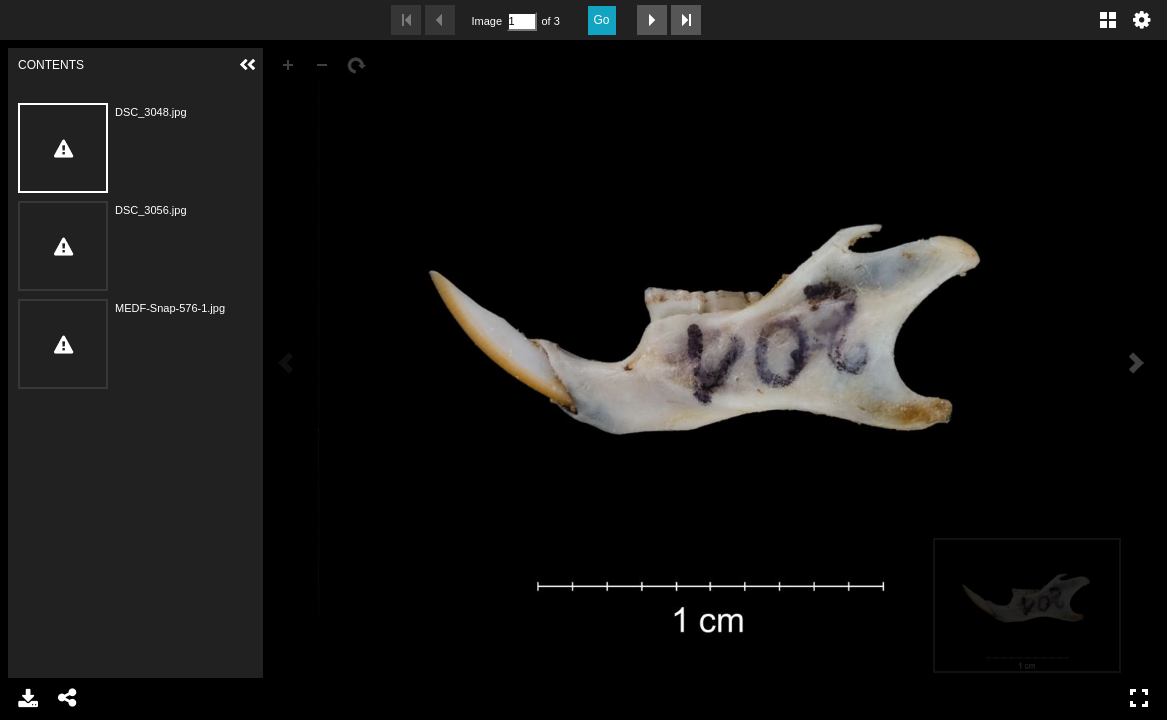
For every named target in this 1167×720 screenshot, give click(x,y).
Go (602, 20)
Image (487, 21)
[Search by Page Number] (522, 21)
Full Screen (1139, 698)
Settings (1142, 20)
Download (28, 698)
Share (68, 698)
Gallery (1108, 20)
